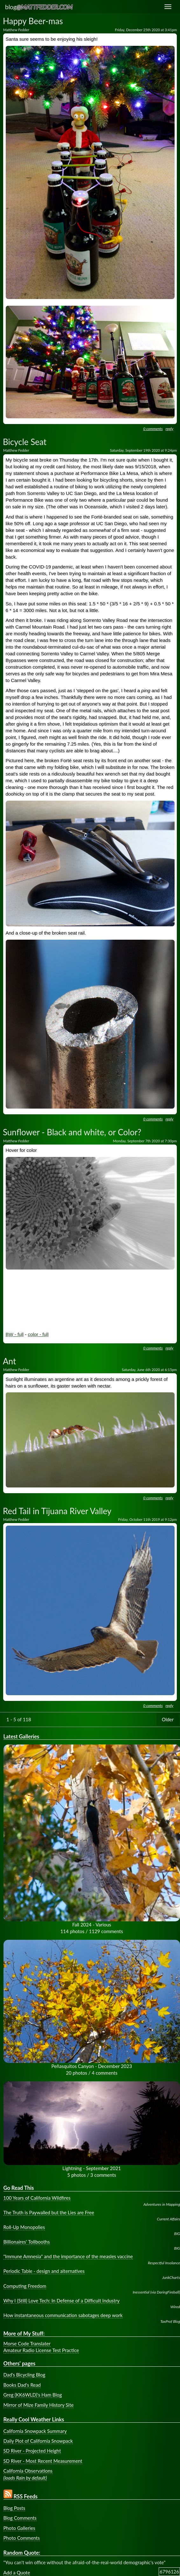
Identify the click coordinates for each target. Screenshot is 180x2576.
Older (168, 1719)
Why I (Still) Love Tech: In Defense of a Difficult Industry (61, 2300)
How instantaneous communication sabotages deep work (63, 2315)
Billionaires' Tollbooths (26, 2242)
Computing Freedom (24, 2286)
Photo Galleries (19, 2528)
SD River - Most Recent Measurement (42, 2461)
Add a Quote (16, 2572)
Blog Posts (14, 2508)
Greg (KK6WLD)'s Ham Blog (32, 2395)
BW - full (15, 1334)
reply (169, 428)
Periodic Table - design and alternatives (44, 2271)
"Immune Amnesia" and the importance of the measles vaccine (68, 2256)
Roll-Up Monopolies (24, 2227)
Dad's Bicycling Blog (24, 2375)
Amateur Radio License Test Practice (41, 2350)
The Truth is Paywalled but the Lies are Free (48, 2212)
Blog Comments (20, 2518)
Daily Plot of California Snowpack (38, 2441)
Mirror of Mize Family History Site (38, 2405)
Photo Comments (21, 2538)
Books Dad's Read (22, 2385)
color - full (38, 1334)
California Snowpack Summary (35, 2431)
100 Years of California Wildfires (37, 2198)
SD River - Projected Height (32, 2451)
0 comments (153, 428)
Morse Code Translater (27, 2343)
